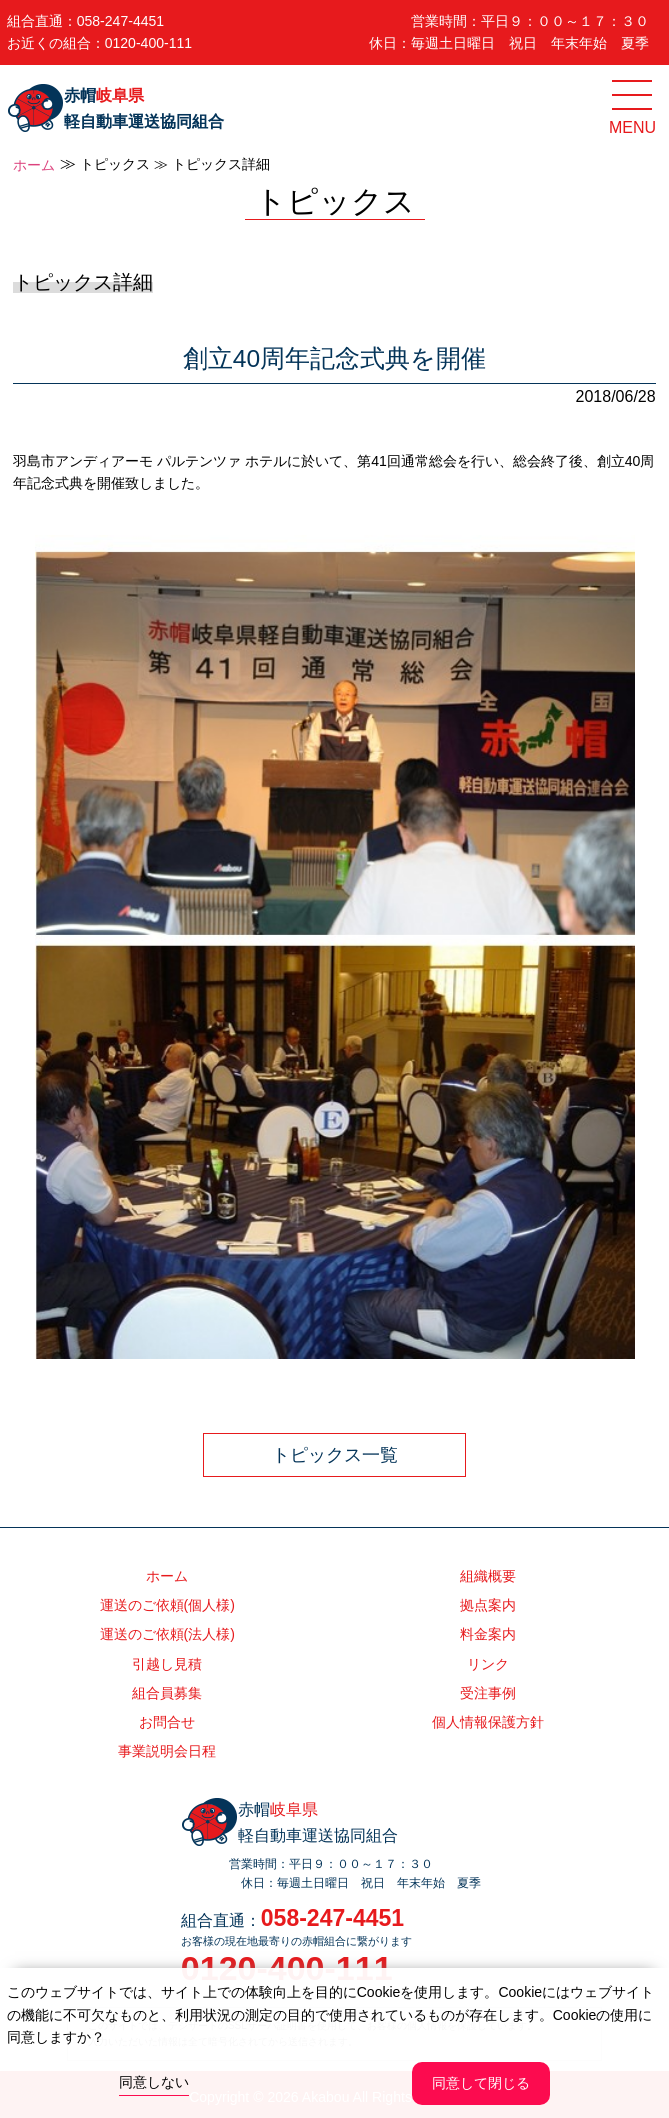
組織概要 (488, 1576)
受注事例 (488, 1693)
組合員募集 (167, 1693)
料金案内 (488, 1634)
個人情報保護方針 (488, 1722)
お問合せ (167, 1722)
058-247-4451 (120, 21)
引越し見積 (167, 1664)
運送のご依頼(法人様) (167, 1634)
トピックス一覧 (335, 1455)
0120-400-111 (148, 43)
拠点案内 (488, 1605)
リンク (488, 1664)
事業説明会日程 (167, 1751)
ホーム (34, 165)
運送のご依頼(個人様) (167, 1605)
